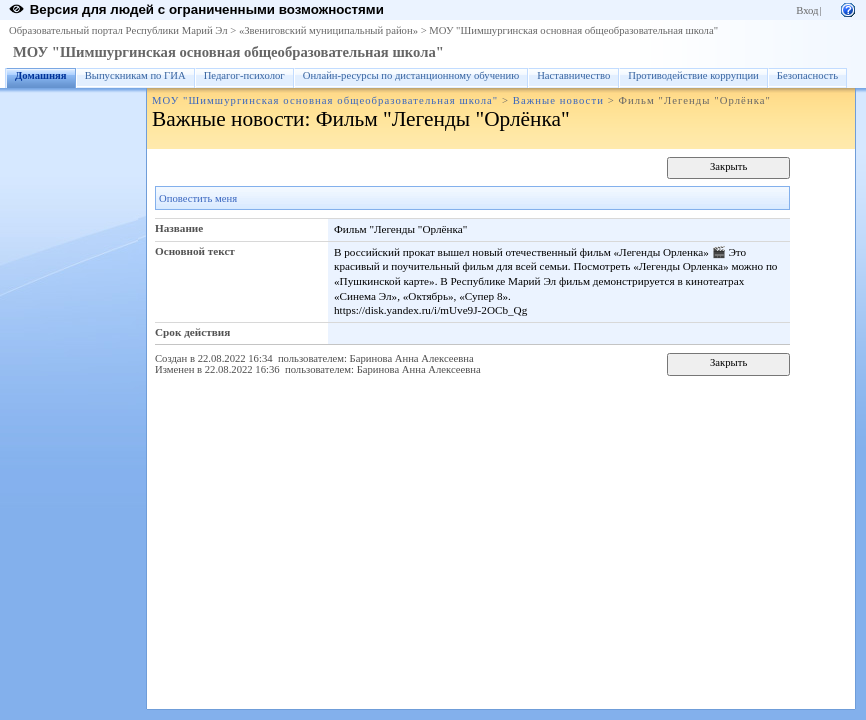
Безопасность (807, 75)
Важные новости (558, 100)
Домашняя (41, 75)
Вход (807, 10)
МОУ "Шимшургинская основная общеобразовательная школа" (573, 30)
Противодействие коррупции (693, 75)
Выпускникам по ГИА (135, 75)
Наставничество (573, 75)
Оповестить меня (198, 198)
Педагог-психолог (244, 75)
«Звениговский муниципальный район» (328, 30)
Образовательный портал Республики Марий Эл (118, 30)
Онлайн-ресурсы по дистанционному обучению (411, 75)
